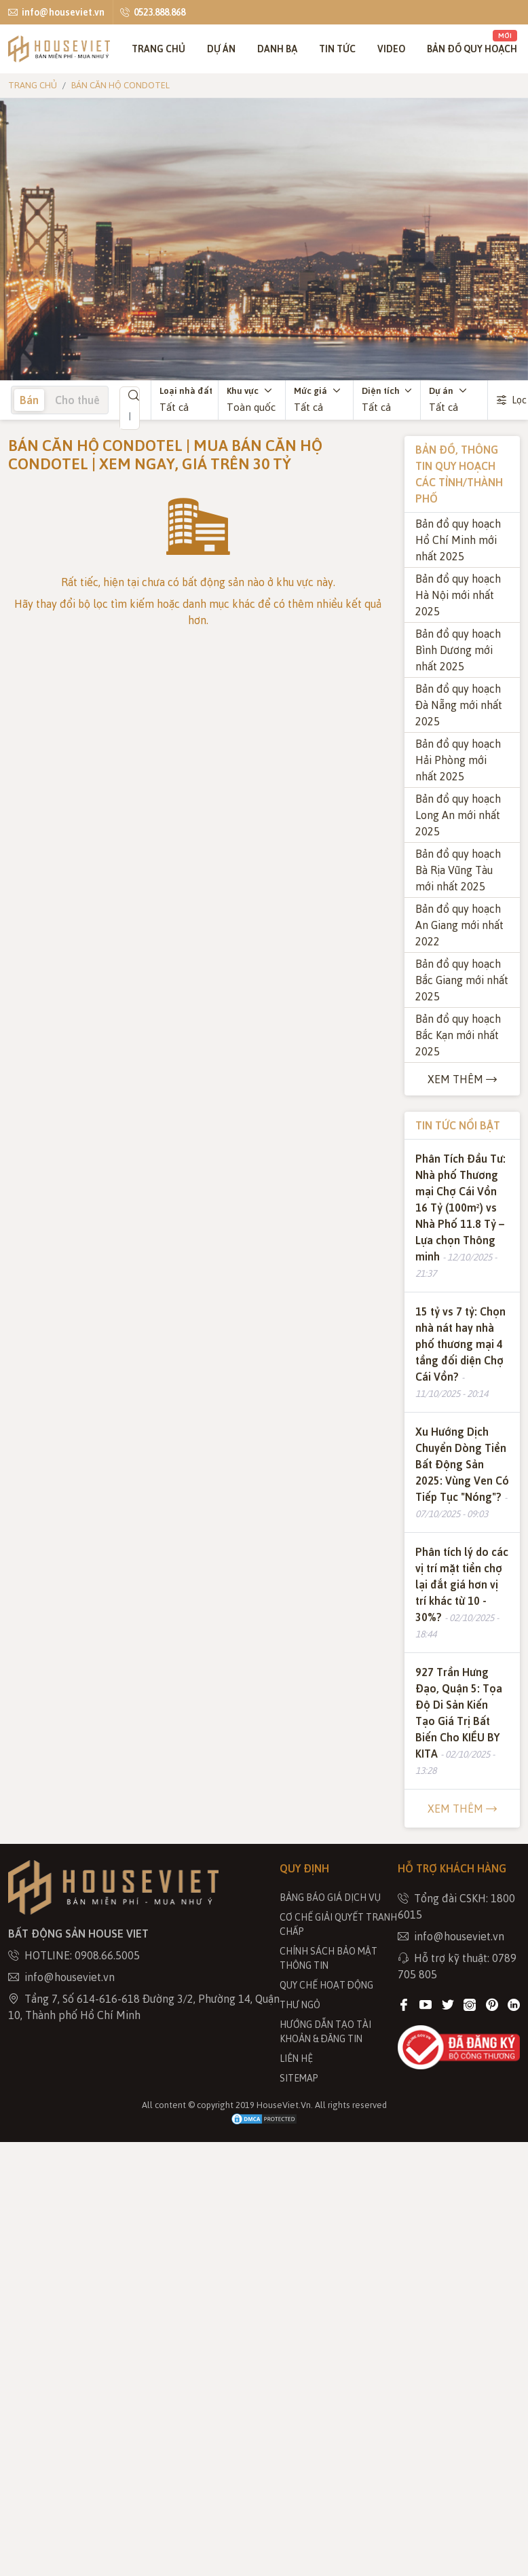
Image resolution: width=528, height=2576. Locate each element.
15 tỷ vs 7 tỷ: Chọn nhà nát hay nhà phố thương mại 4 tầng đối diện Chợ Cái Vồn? (460, 1344)
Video (391, 48)
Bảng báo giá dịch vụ (330, 1897)
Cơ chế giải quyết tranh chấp (338, 1924)
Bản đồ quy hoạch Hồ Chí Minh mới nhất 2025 (458, 540)
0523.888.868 (152, 12)
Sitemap (299, 2078)
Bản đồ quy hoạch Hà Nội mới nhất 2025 (458, 595)
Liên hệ (296, 2058)
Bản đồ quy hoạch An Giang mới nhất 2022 (459, 925)
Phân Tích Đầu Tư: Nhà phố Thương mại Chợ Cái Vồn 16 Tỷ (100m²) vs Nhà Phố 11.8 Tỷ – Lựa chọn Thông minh (460, 1207)
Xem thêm (462, 1079)
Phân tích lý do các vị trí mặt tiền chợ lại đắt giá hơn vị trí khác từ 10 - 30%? (461, 1584)
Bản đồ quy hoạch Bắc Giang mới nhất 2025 (461, 980)
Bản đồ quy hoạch (472, 42)
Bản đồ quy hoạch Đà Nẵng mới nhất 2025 (458, 705)
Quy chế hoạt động (326, 1985)
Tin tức (337, 48)
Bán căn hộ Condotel (120, 84)
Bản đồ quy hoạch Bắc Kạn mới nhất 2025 (458, 1035)
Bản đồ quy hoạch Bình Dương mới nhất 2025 (458, 650)
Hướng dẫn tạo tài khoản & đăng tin (325, 2031)
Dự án (221, 48)
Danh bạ (277, 48)
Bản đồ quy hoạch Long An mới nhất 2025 (458, 815)
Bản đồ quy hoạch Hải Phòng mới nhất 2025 (458, 760)
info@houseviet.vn (56, 12)
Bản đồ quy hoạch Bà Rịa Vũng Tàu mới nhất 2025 (458, 870)
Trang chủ (158, 48)
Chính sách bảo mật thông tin (328, 1958)
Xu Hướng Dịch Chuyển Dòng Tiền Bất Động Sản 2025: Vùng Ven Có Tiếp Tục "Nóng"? (462, 1464)
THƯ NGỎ (300, 2004)
